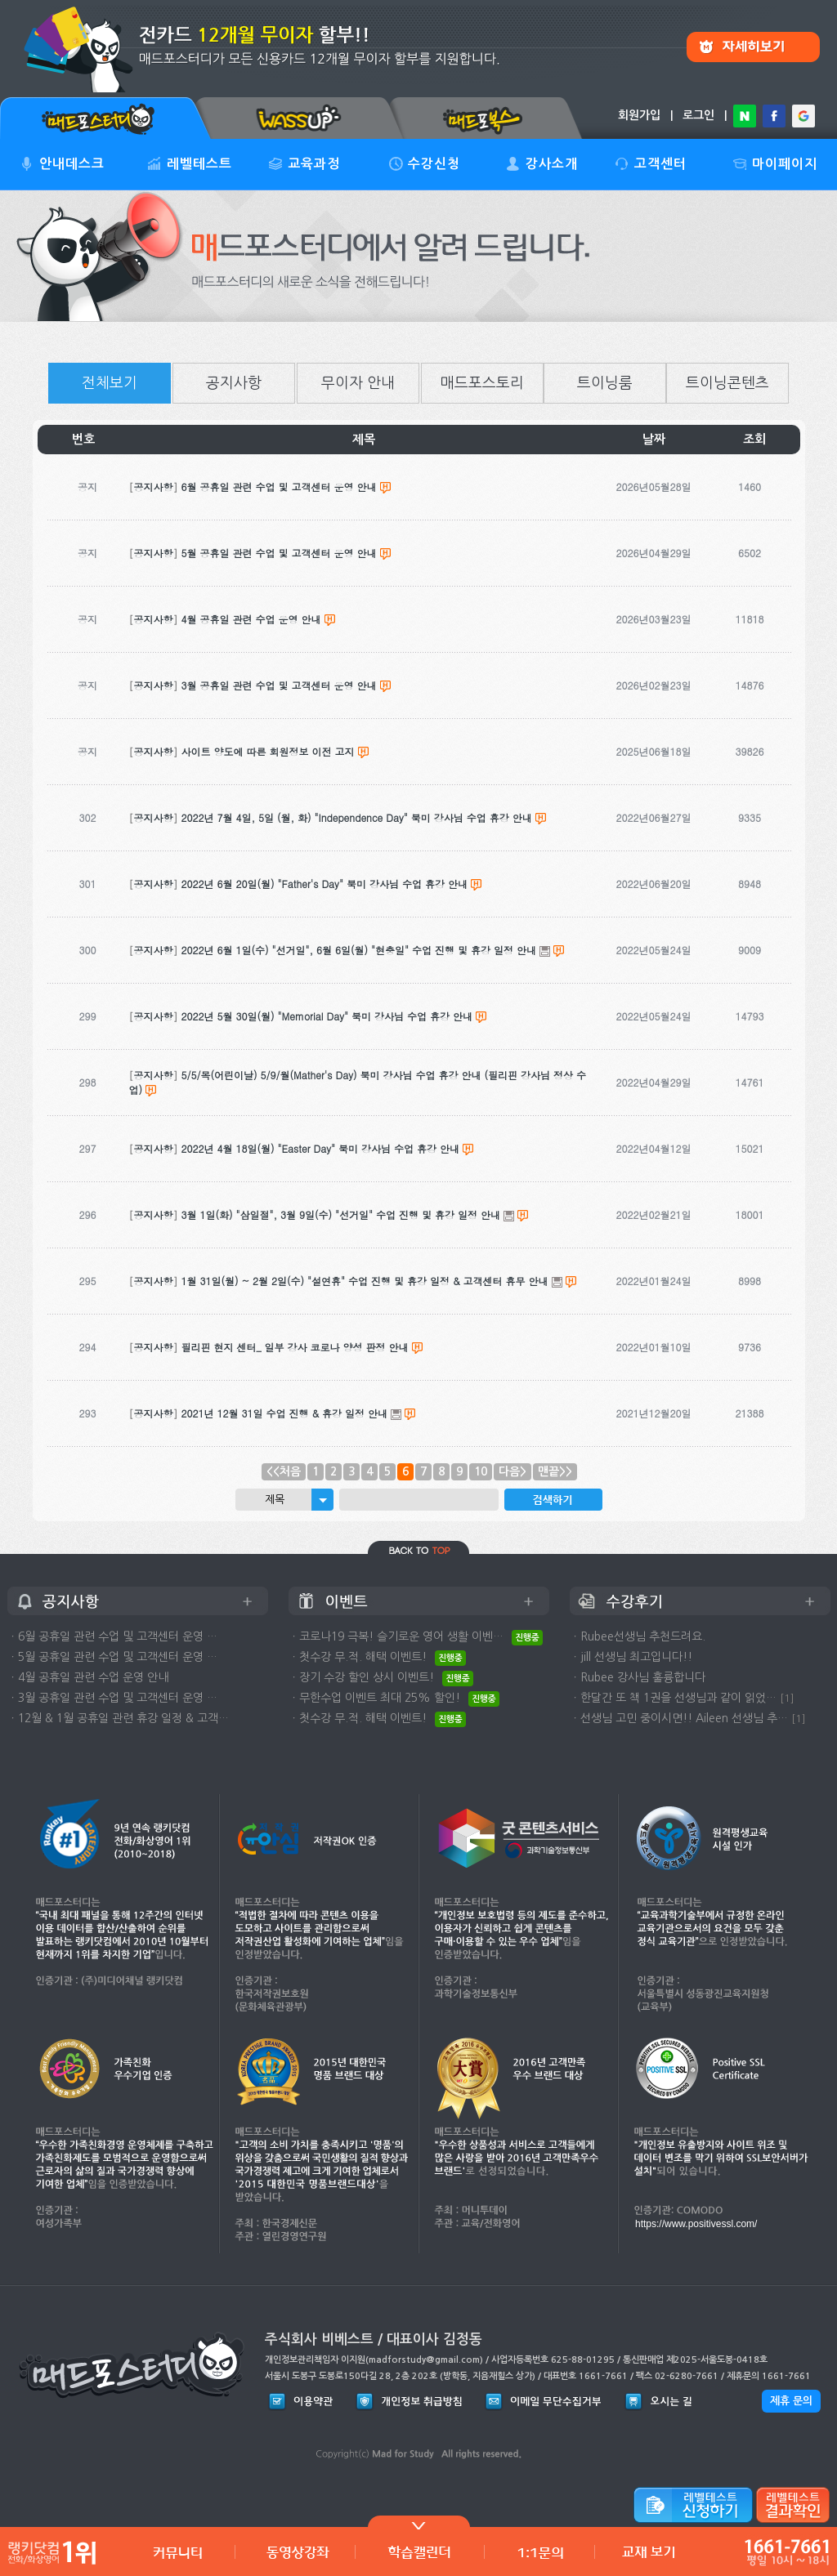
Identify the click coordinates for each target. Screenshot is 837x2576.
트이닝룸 (605, 383)
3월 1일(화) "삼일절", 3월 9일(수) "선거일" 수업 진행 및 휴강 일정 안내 (341, 1214)
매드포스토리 (482, 383)
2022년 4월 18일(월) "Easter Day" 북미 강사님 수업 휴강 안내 (320, 1148)
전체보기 (109, 383)
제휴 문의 (791, 2400)
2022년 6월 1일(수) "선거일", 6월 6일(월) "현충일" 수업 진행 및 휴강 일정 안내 (359, 950)
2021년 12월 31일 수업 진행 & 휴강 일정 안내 (284, 1413)
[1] (787, 1698)
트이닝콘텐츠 (727, 383)
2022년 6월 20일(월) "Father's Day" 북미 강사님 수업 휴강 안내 (324, 884)
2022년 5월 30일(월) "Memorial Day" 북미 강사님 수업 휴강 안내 (326, 1016)
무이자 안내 (358, 383)
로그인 (698, 115)
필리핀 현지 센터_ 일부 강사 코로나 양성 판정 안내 (295, 1347)
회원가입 (639, 115)
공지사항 (234, 383)
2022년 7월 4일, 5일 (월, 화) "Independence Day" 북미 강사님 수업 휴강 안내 (356, 817)
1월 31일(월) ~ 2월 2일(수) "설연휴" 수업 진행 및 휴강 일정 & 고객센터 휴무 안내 (364, 1281)
